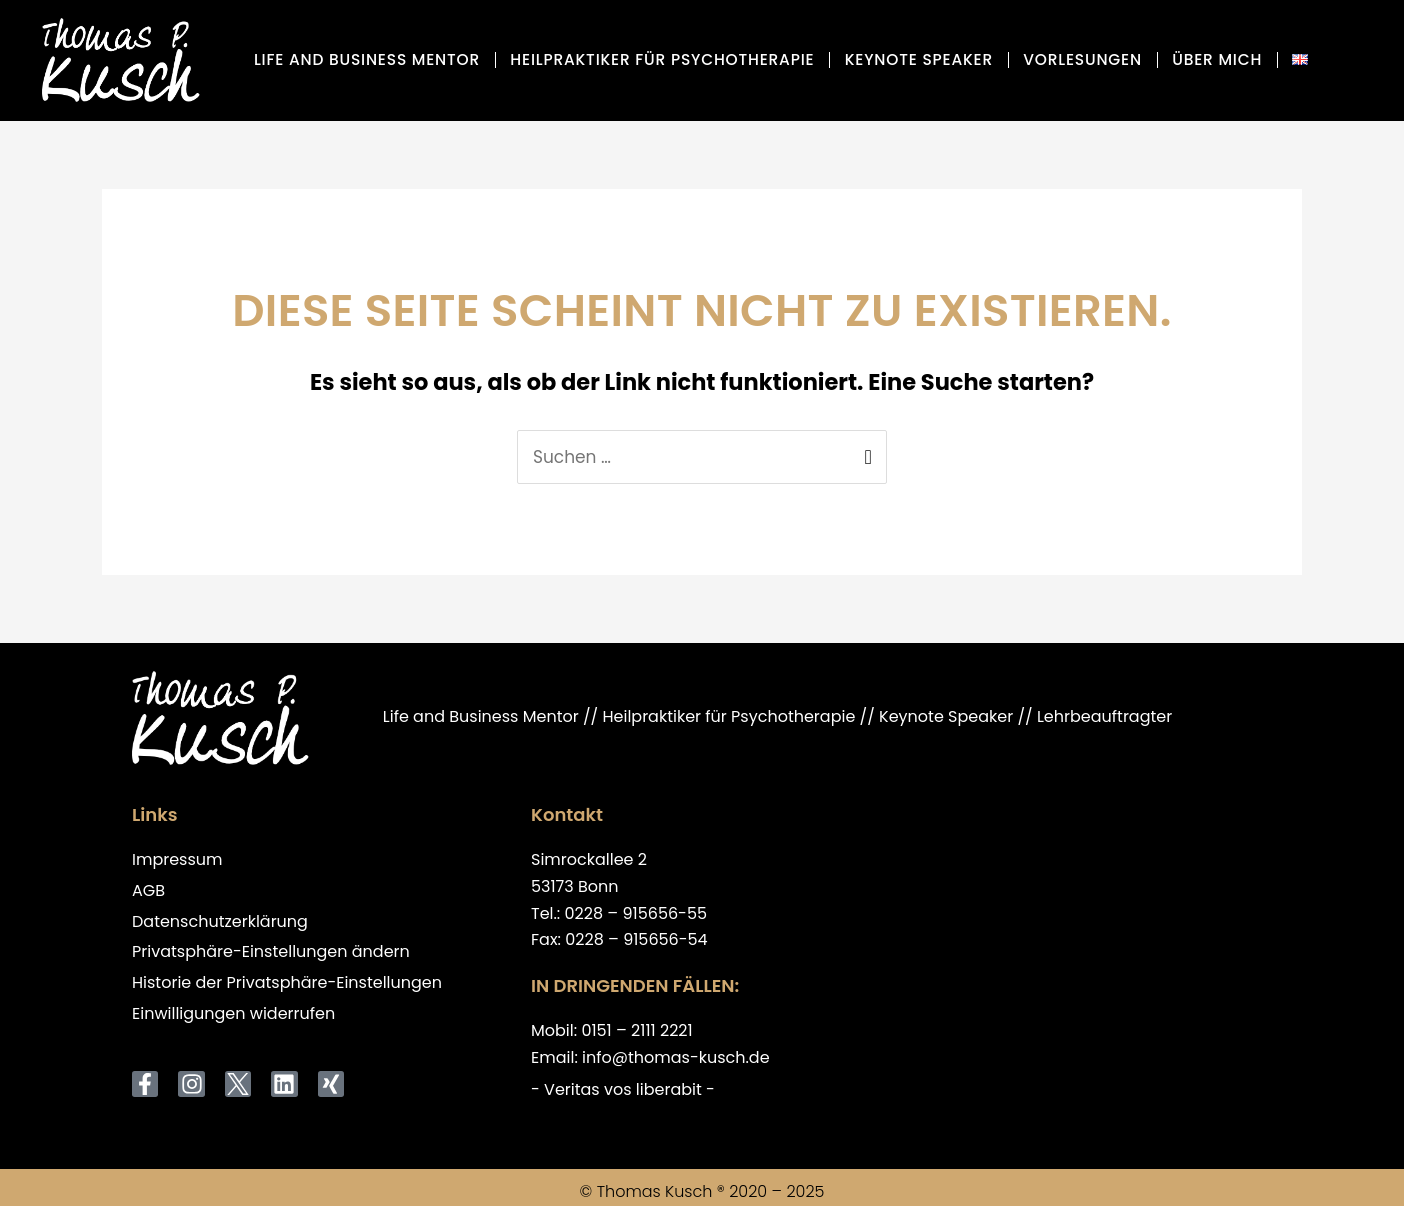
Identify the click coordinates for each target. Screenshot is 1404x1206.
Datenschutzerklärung (220, 922)
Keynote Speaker (919, 59)
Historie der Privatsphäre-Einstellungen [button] (287, 983)
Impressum (177, 860)
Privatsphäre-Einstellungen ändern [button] (271, 952)
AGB (148, 891)
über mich (1217, 59)
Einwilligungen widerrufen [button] (233, 1014)
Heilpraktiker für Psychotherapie (662, 59)
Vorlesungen (1082, 59)
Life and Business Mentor (367, 59)
